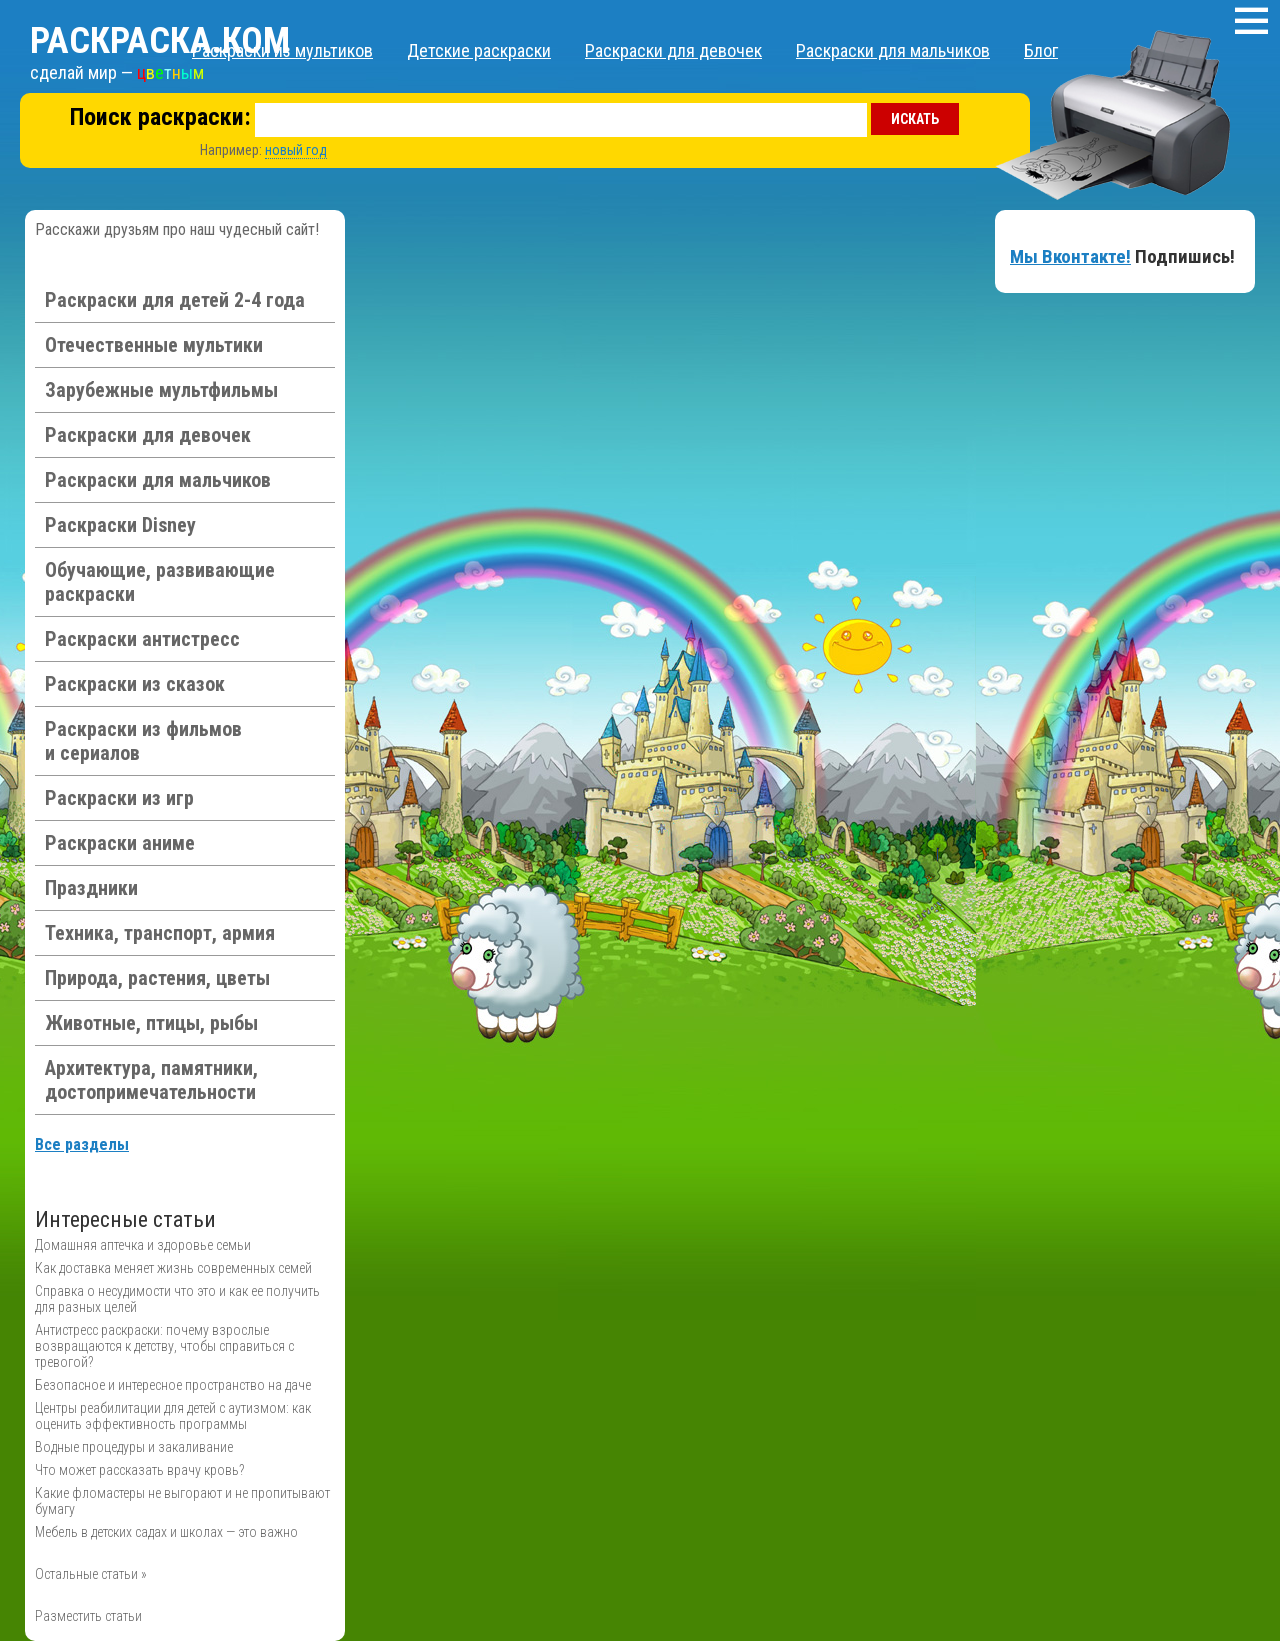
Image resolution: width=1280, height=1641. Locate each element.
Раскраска (160, 41)
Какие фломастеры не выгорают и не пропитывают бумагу (182, 1501)
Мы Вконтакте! (1070, 256)
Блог (1041, 50)
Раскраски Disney (120, 525)
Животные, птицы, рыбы (151, 1023)
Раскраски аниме (120, 843)
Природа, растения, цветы (157, 978)
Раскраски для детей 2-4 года (175, 300)
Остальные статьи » (91, 1574)
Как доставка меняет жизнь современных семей (173, 1268)
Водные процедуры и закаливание (134, 1447)
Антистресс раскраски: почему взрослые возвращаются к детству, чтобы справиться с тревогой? (164, 1346)
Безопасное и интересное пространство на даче (173, 1385)
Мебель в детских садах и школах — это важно (166, 1532)
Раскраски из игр (119, 798)
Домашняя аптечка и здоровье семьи (143, 1245)
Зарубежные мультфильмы (161, 390)
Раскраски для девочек (673, 50)
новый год (296, 150)
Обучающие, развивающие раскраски (160, 582)
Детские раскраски (479, 50)
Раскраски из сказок (135, 684)
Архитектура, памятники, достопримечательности (151, 1080)
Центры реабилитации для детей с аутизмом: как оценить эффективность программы (173, 1416)
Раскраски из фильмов (143, 741)
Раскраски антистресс (142, 639)
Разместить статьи (88, 1616)
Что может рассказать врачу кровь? (139, 1470)
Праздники (91, 888)
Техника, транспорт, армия (160, 933)
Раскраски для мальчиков (893, 50)
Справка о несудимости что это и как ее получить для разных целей (177, 1299)
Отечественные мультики (154, 345)
